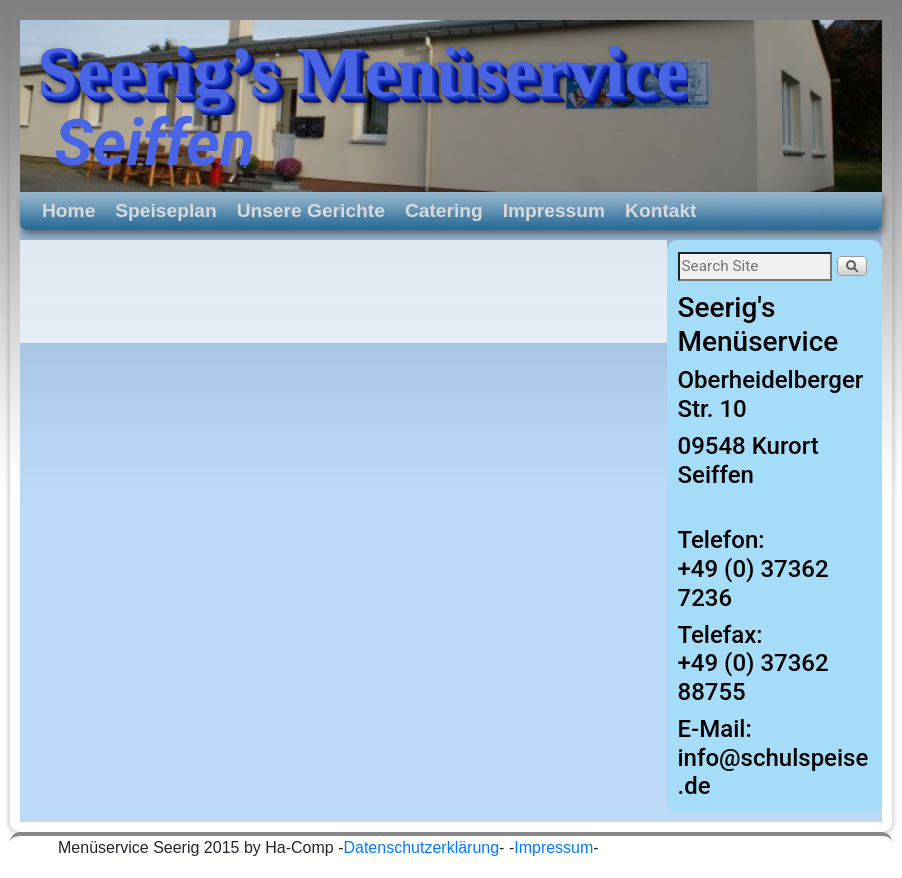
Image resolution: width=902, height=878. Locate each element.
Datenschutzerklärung (421, 847)
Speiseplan (165, 210)
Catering (444, 210)
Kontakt (660, 210)
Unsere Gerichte (311, 210)
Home (68, 210)
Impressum (554, 210)
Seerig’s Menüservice (362, 72)
